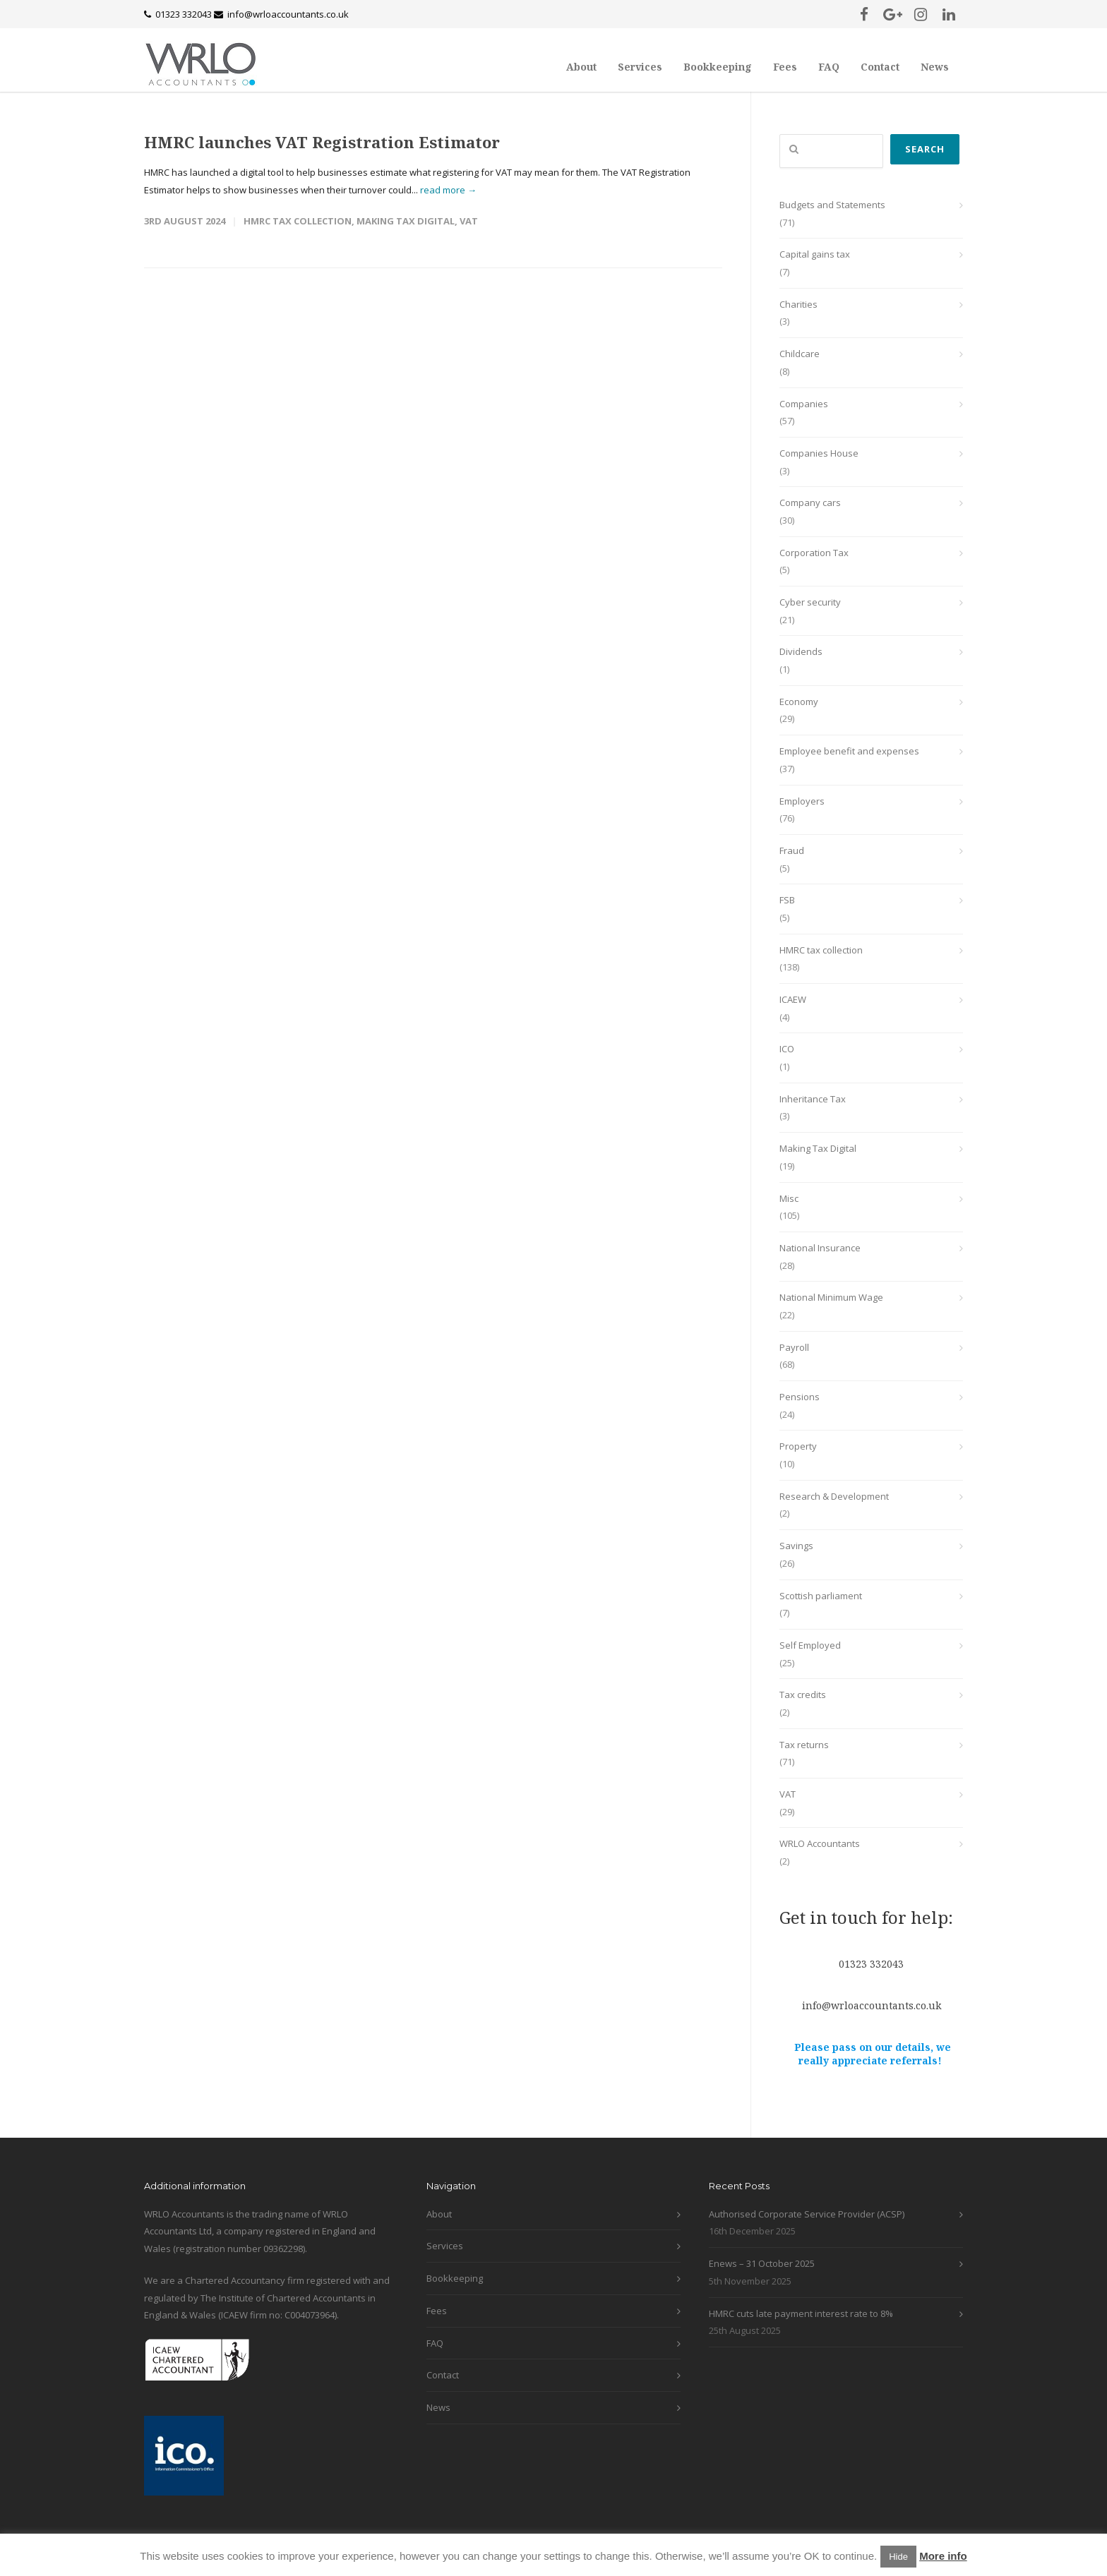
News (935, 66)
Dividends (800, 651)
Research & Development (834, 1496)
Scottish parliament (820, 1595)
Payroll (794, 1347)
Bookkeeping (717, 66)
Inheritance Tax (812, 1099)
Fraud (791, 850)
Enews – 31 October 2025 (762, 2263)
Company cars (810, 502)
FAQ (828, 66)
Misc (788, 1198)
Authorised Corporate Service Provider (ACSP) (806, 2214)
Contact (880, 66)
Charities (798, 304)
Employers (802, 801)
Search (925, 149)
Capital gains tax (814, 254)
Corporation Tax (814, 552)
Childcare (799, 353)
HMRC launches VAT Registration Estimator (322, 141)
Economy (798, 701)
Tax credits (802, 1694)
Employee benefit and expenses (849, 751)
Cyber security (810, 602)
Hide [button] (898, 2556)
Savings (796, 1545)
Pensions (799, 1396)
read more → (448, 189)
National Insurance (820, 1247)
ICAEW (792, 999)
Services (640, 66)
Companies (803, 403)
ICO (786, 1048)
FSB (787, 899)
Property (798, 1446)
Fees (785, 66)
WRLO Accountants (819, 1843)
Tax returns (804, 1744)
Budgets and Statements (832, 204)
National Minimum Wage (831, 1297)
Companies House (818, 453)
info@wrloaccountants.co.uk (288, 14)
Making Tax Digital (406, 221)
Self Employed (810, 1645)
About (581, 66)
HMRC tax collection (298, 221)
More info (943, 2556)
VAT (469, 221)
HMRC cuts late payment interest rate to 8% (801, 2313)
